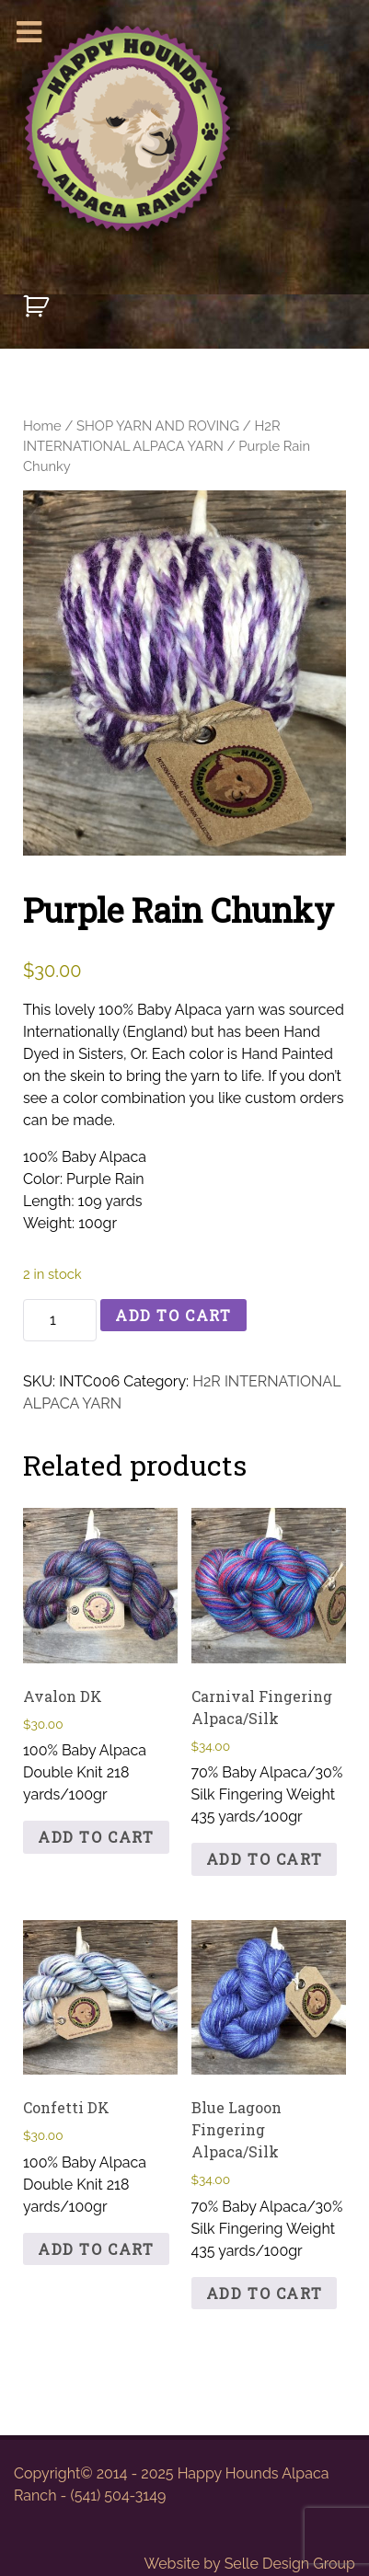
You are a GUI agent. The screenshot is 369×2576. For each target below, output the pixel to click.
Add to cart (173, 1315)
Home (42, 425)
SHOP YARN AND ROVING (157, 425)
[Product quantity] (60, 1320)
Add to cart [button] (96, 1836)
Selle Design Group (290, 2563)
